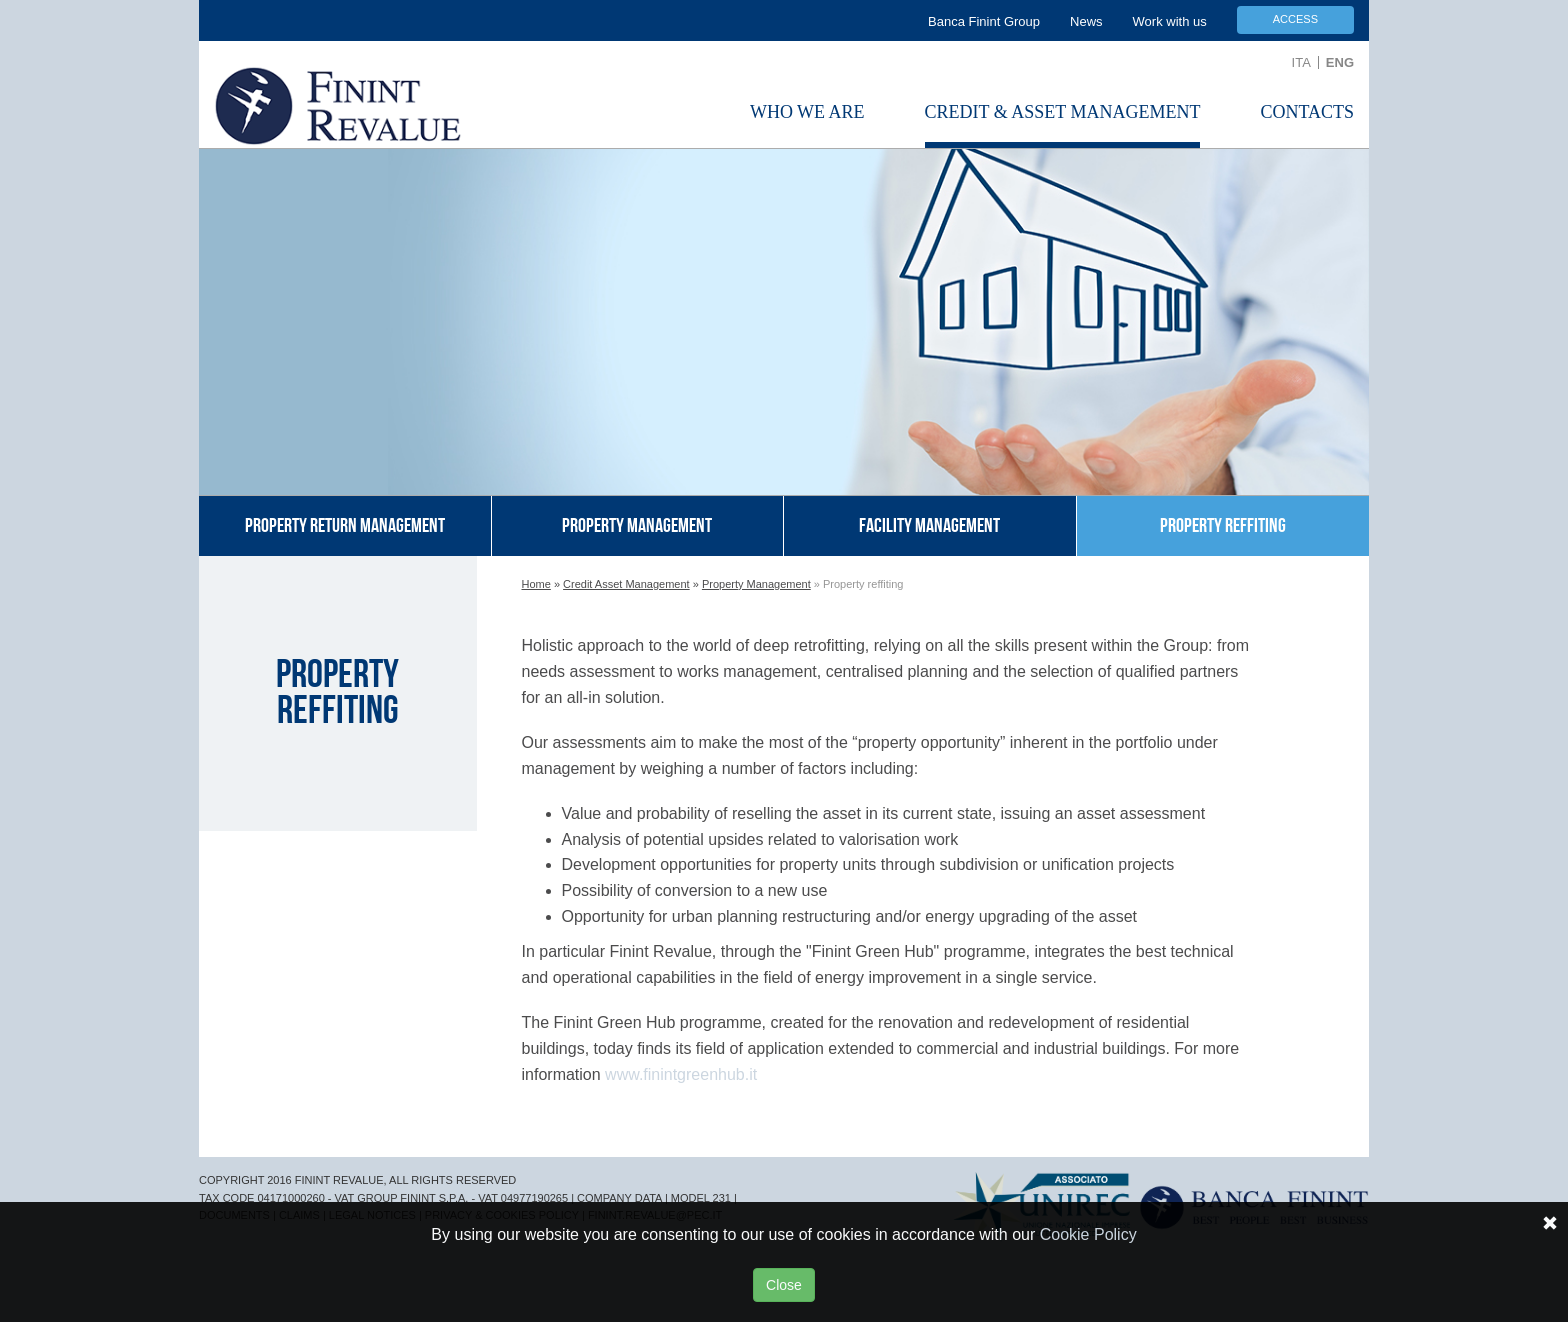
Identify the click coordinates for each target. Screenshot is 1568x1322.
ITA (1301, 62)
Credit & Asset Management (1063, 112)
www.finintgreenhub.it (681, 1074)
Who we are (807, 112)
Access (1295, 19)
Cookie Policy (1088, 1234)
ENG (1340, 62)
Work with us (1170, 21)
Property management (637, 526)
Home (536, 584)
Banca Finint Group (984, 21)
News (1086, 21)
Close (784, 1285)
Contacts (1307, 112)
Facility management (929, 526)
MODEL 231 (701, 1198)
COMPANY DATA (619, 1198)
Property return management (345, 526)
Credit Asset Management (626, 584)
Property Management (756, 584)
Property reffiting (1223, 526)
